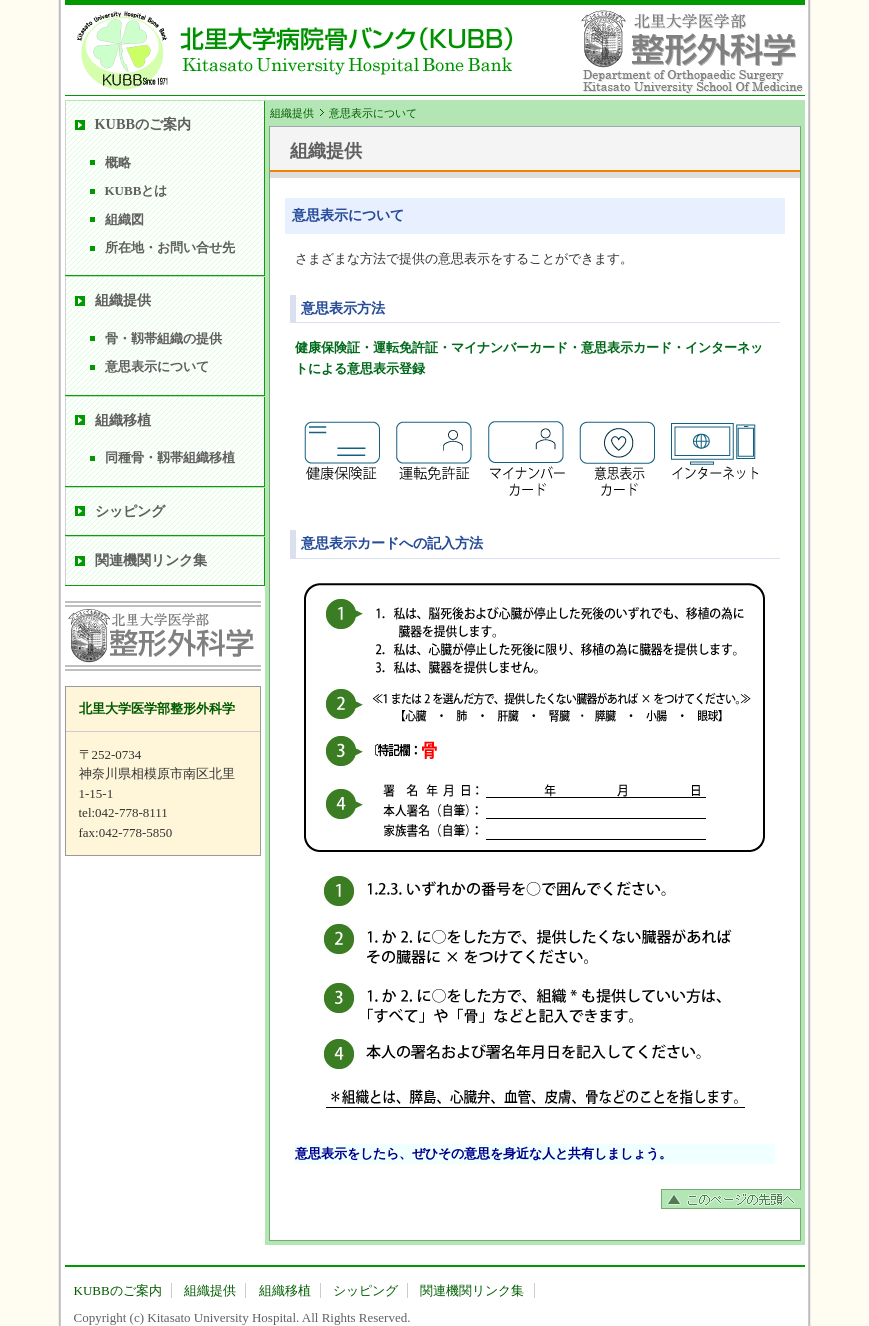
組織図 (124, 219)
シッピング (130, 511)
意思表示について (157, 366)
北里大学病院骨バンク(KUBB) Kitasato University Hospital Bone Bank (290, 50)
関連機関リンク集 (151, 560)
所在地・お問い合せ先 (170, 247)
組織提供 (292, 113)
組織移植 (123, 420)
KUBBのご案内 (143, 124)
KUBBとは (136, 190)
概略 (118, 162)
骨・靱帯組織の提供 (163, 338)
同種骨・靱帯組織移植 (170, 457)
